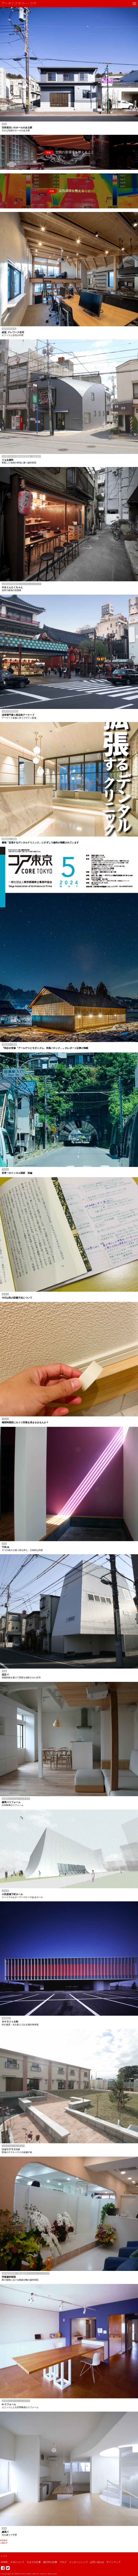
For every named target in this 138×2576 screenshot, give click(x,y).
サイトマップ (113, 2562)
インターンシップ (78, 2562)
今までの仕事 (34, 2562)
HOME (4, 2562)
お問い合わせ (97, 2562)
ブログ (62, 2562)
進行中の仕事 (50, 2562)
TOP (4, 2556)
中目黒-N (3, 2540)
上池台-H (3, 2543)
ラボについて (17, 2562)
